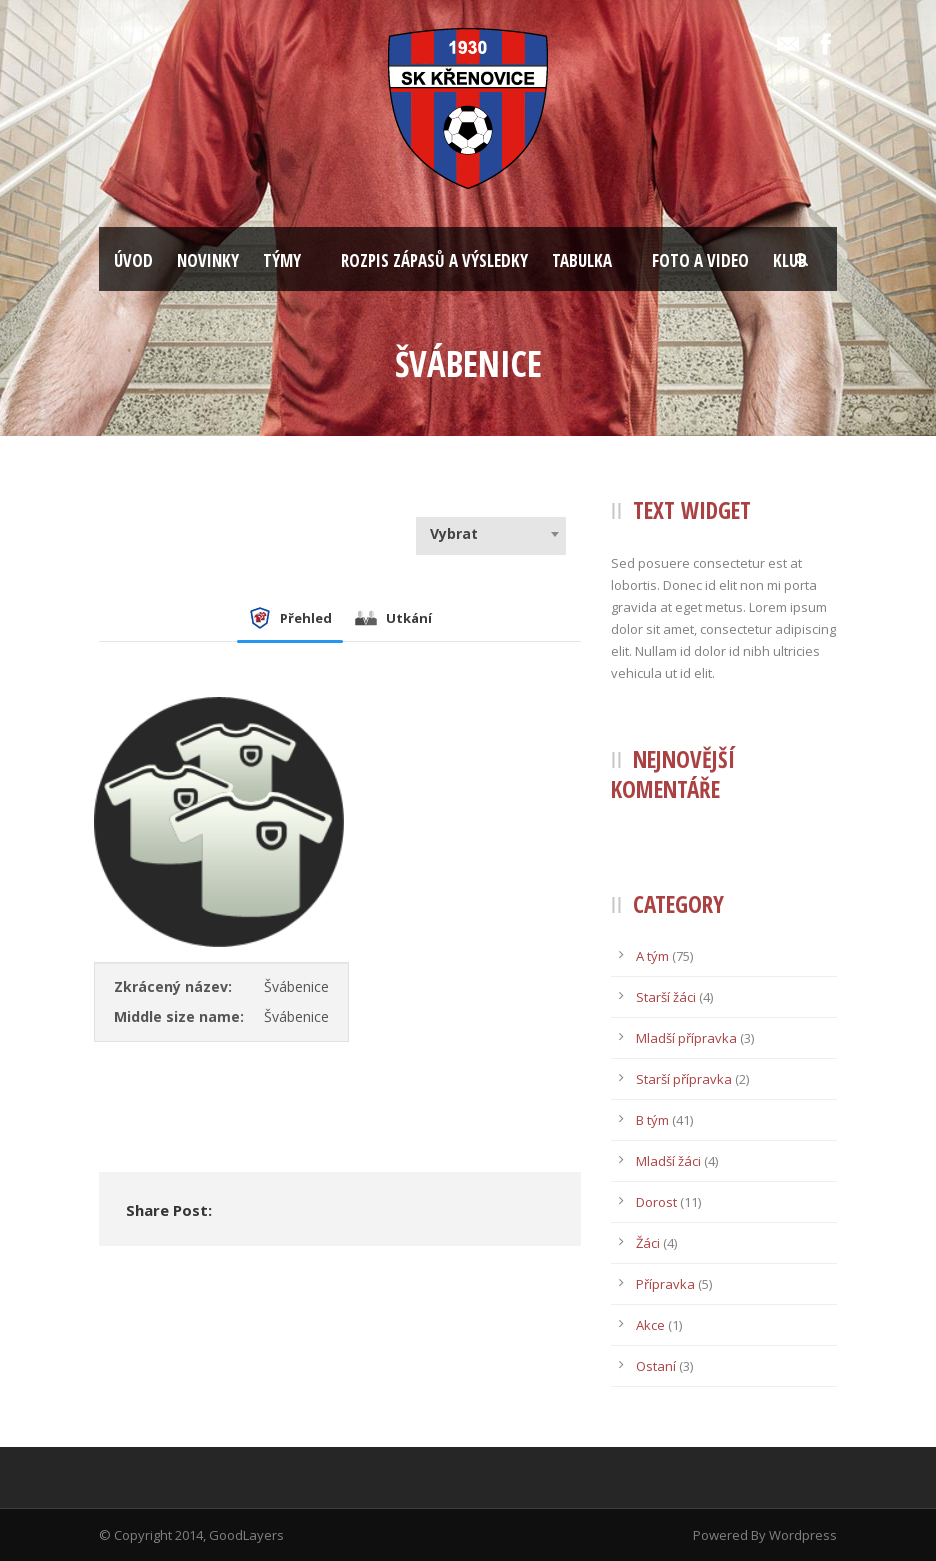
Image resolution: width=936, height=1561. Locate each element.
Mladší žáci (668, 1161)
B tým (652, 1120)
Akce (650, 1325)
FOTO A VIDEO (700, 260)
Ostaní (656, 1366)
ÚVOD (133, 260)
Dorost (656, 1202)
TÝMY (282, 260)
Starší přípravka (684, 1079)
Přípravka (665, 1284)
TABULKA (582, 260)
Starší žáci (666, 997)
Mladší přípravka (686, 1038)
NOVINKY (208, 260)
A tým (652, 956)
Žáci (648, 1243)
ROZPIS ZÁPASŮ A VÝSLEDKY (434, 260)
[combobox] (491, 534)
